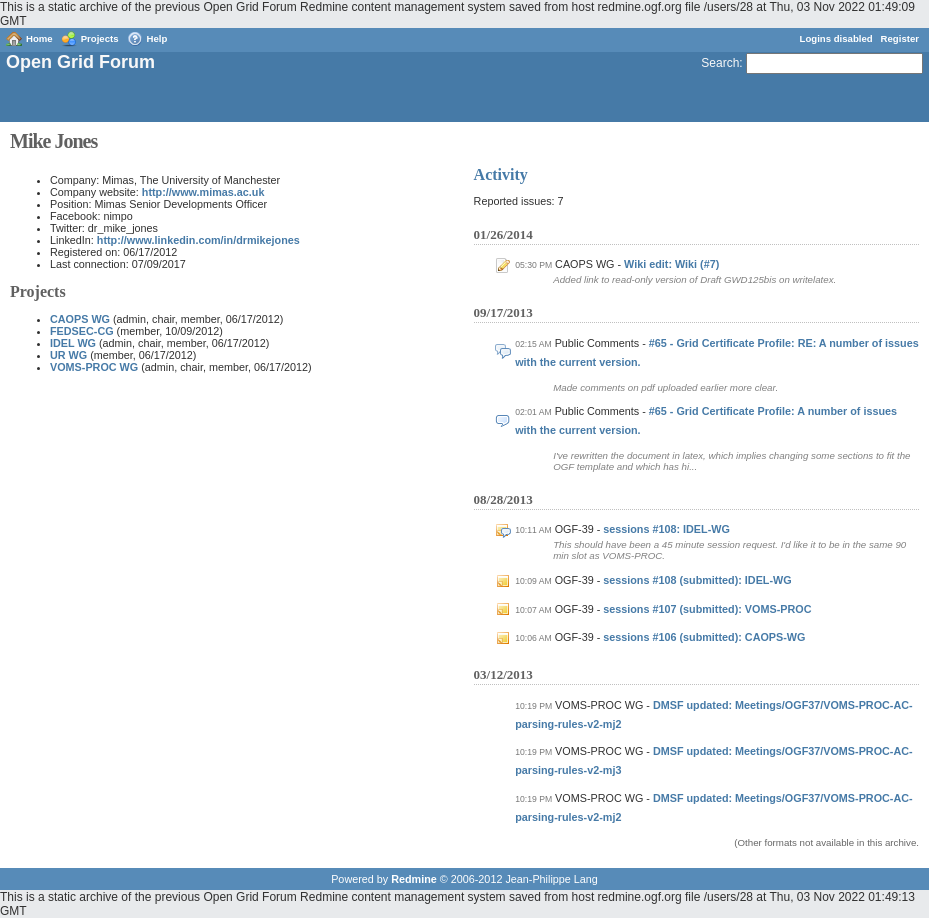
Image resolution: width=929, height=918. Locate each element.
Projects (100, 38)
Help (157, 38)
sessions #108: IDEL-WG (666, 529)
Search (720, 63)
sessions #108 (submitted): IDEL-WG (697, 580)
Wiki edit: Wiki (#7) (671, 264)
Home (39, 38)
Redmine (414, 879)
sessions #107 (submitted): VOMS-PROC (707, 609)
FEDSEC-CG (82, 331)
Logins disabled (836, 38)
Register (900, 38)
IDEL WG (73, 343)
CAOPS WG (80, 319)
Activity (501, 174)
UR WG (68, 355)
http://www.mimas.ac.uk (203, 192)
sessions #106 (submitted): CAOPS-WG (704, 637)
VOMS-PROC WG (94, 367)
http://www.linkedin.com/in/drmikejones (198, 240)
